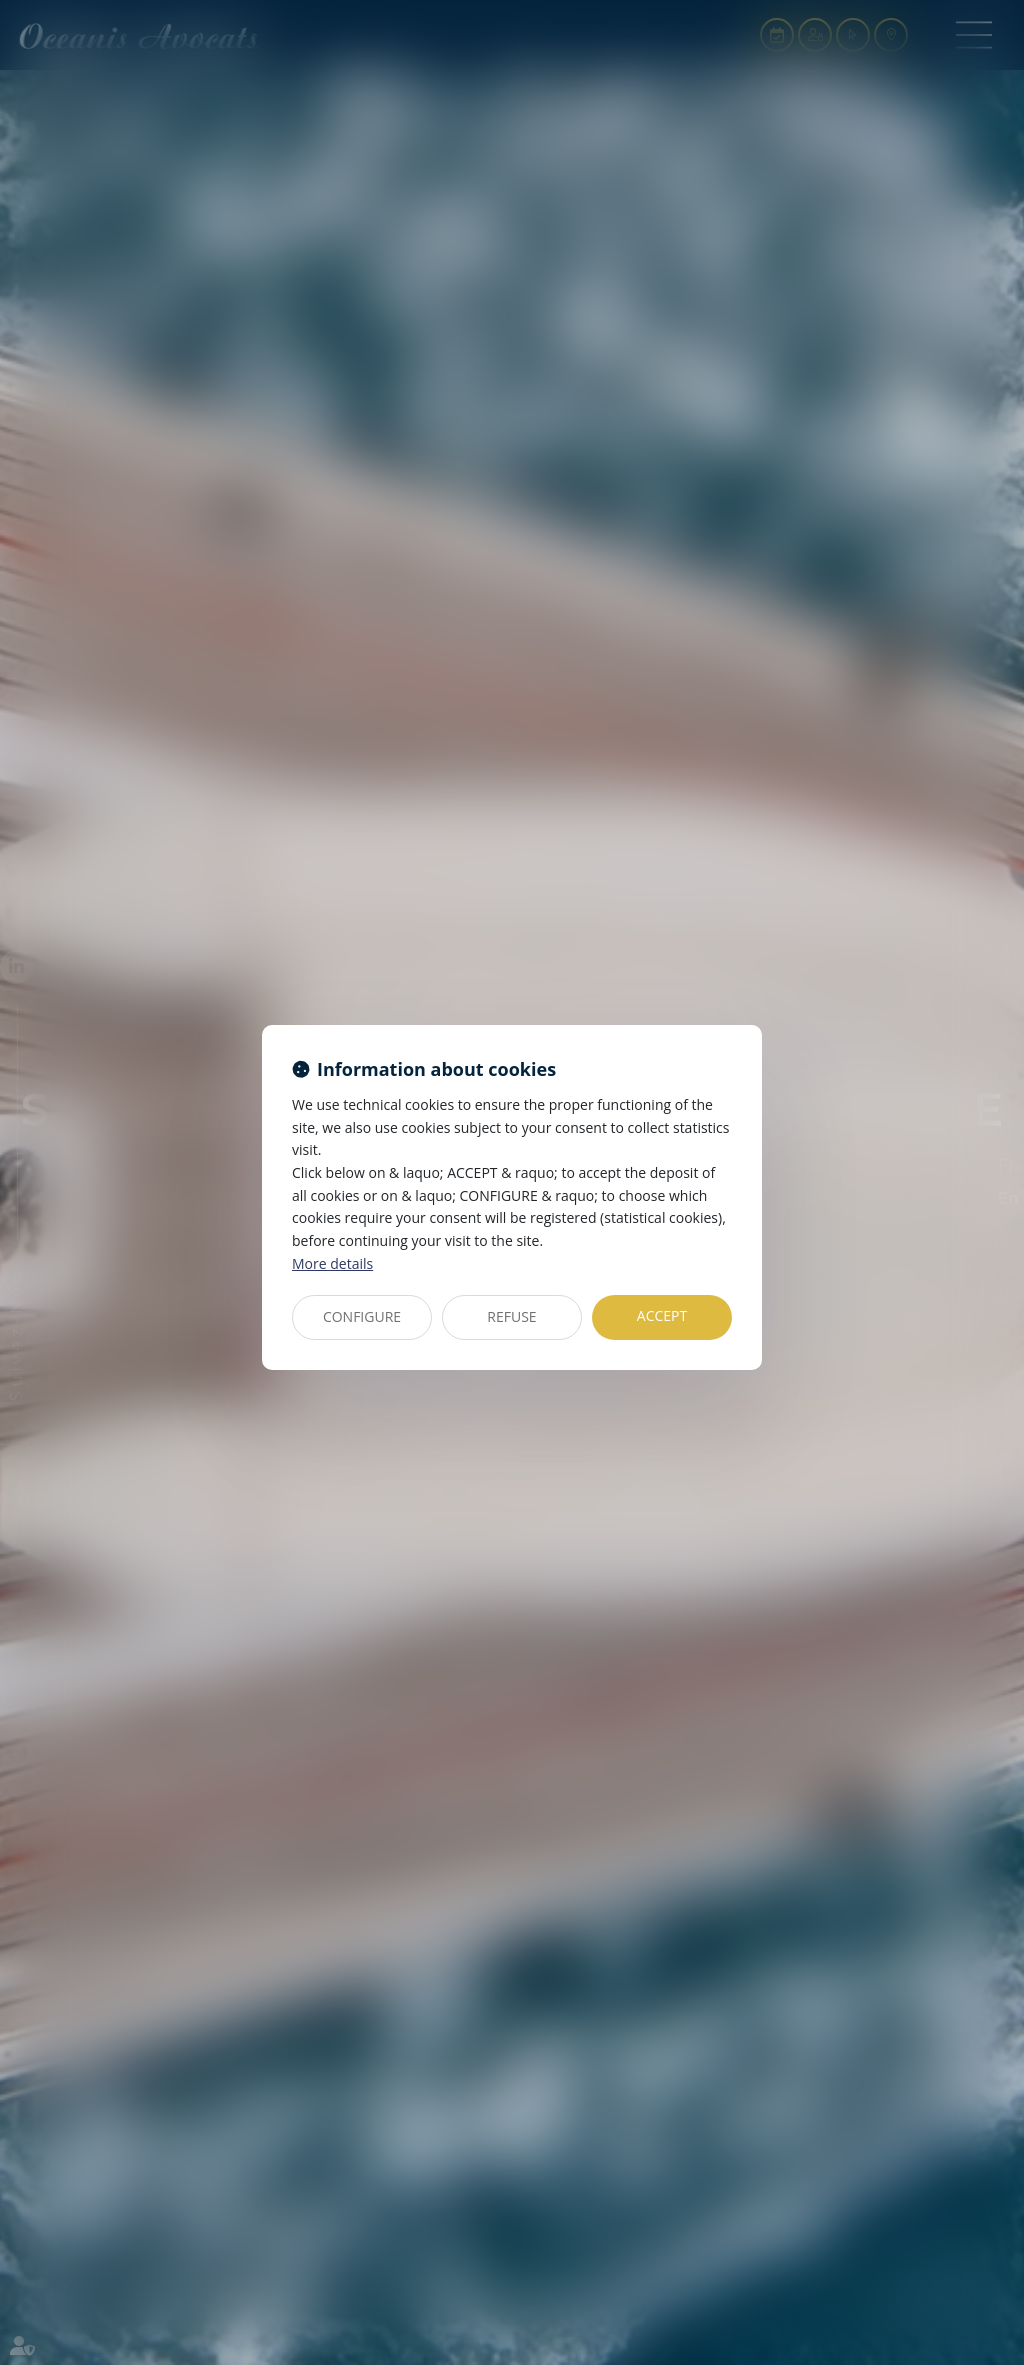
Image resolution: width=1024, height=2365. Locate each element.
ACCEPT (662, 1315)
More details (332, 1263)
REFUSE (511, 1316)
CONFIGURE (362, 1316)
